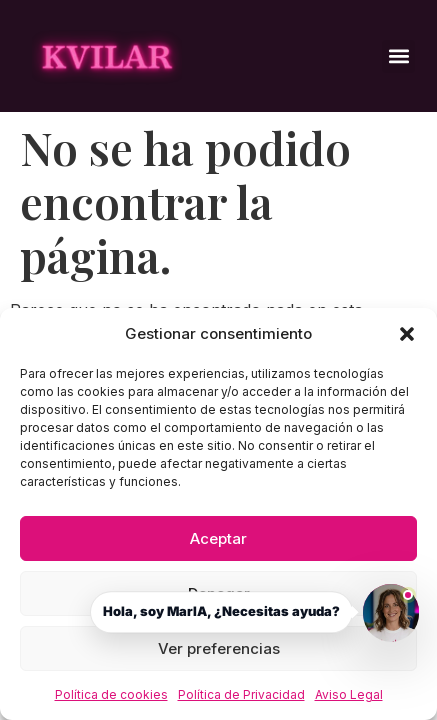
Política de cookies (111, 694)
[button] (407, 334)
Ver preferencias (219, 648)
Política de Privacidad (241, 694)
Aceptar (218, 538)
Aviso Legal (349, 694)
